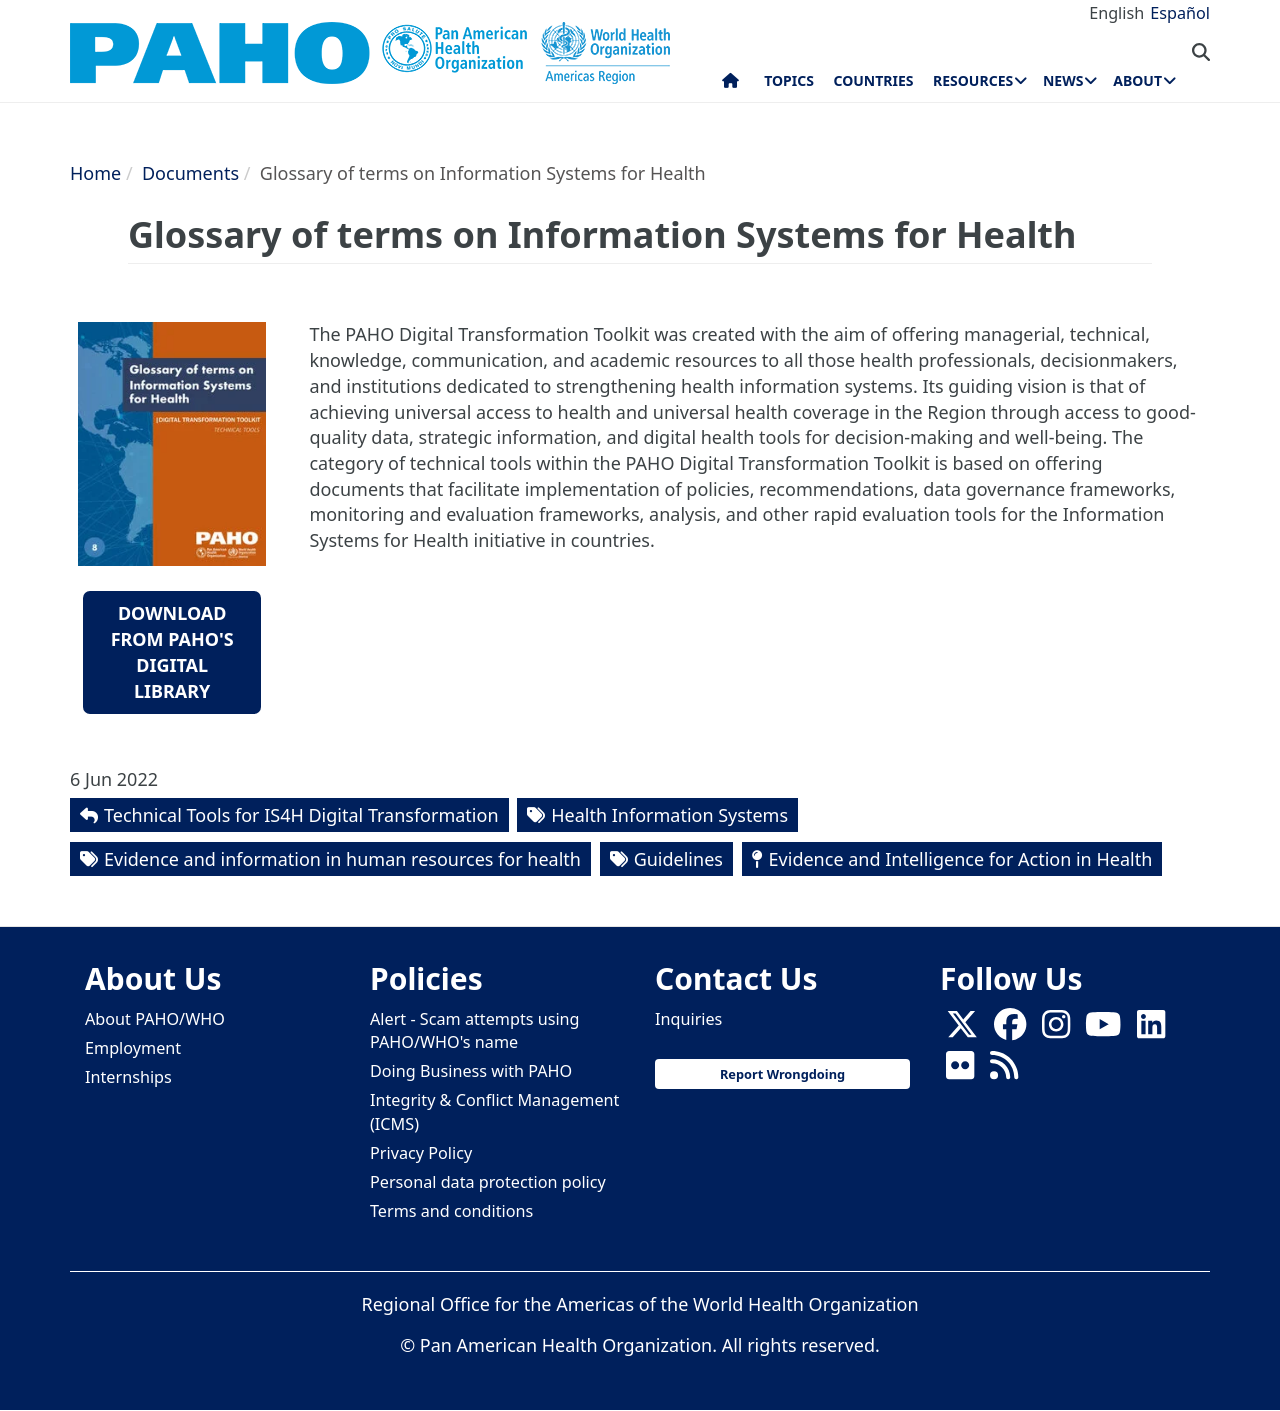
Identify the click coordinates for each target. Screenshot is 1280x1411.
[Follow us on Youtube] (1103, 1031)
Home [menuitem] (730, 85)
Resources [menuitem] (973, 80)
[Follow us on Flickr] (960, 1072)
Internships (128, 1077)
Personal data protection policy (488, 1182)
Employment (133, 1048)
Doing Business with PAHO (471, 1071)
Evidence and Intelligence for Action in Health (961, 859)
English (1116, 13)
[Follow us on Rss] (1004, 1072)
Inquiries (688, 1019)
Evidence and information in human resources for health (342, 859)
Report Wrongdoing (782, 1074)
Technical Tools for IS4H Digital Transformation (301, 815)
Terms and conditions (451, 1211)
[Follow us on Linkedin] (1151, 1031)
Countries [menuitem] (873, 80)
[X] (962, 1031)
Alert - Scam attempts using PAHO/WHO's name (475, 1030)
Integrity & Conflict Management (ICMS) (494, 1111)
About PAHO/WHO (155, 1019)
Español (1180, 13)
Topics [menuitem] (789, 80)
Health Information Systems (669, 815)
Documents (190, 173)
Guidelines (678, 859)
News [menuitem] (1063, 80)
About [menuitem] (1137, 80)
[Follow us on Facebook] (1010, 1031)
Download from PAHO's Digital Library (172, 651)
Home (95, 173)
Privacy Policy (421, 1153)
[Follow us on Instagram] (1056, 1031)
